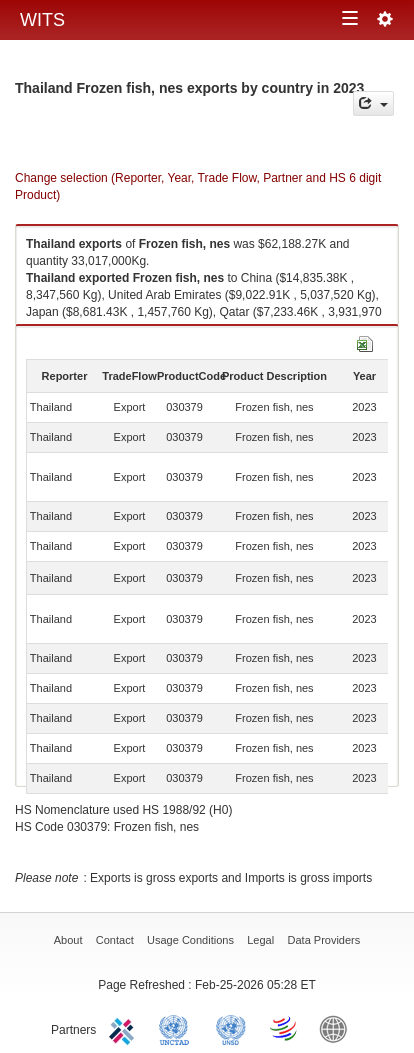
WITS (42, 20)
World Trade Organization (285, 1028)
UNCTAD (178, 1028)
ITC (125, 1028)
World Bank (338, 1028)
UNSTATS (231, 1028)
